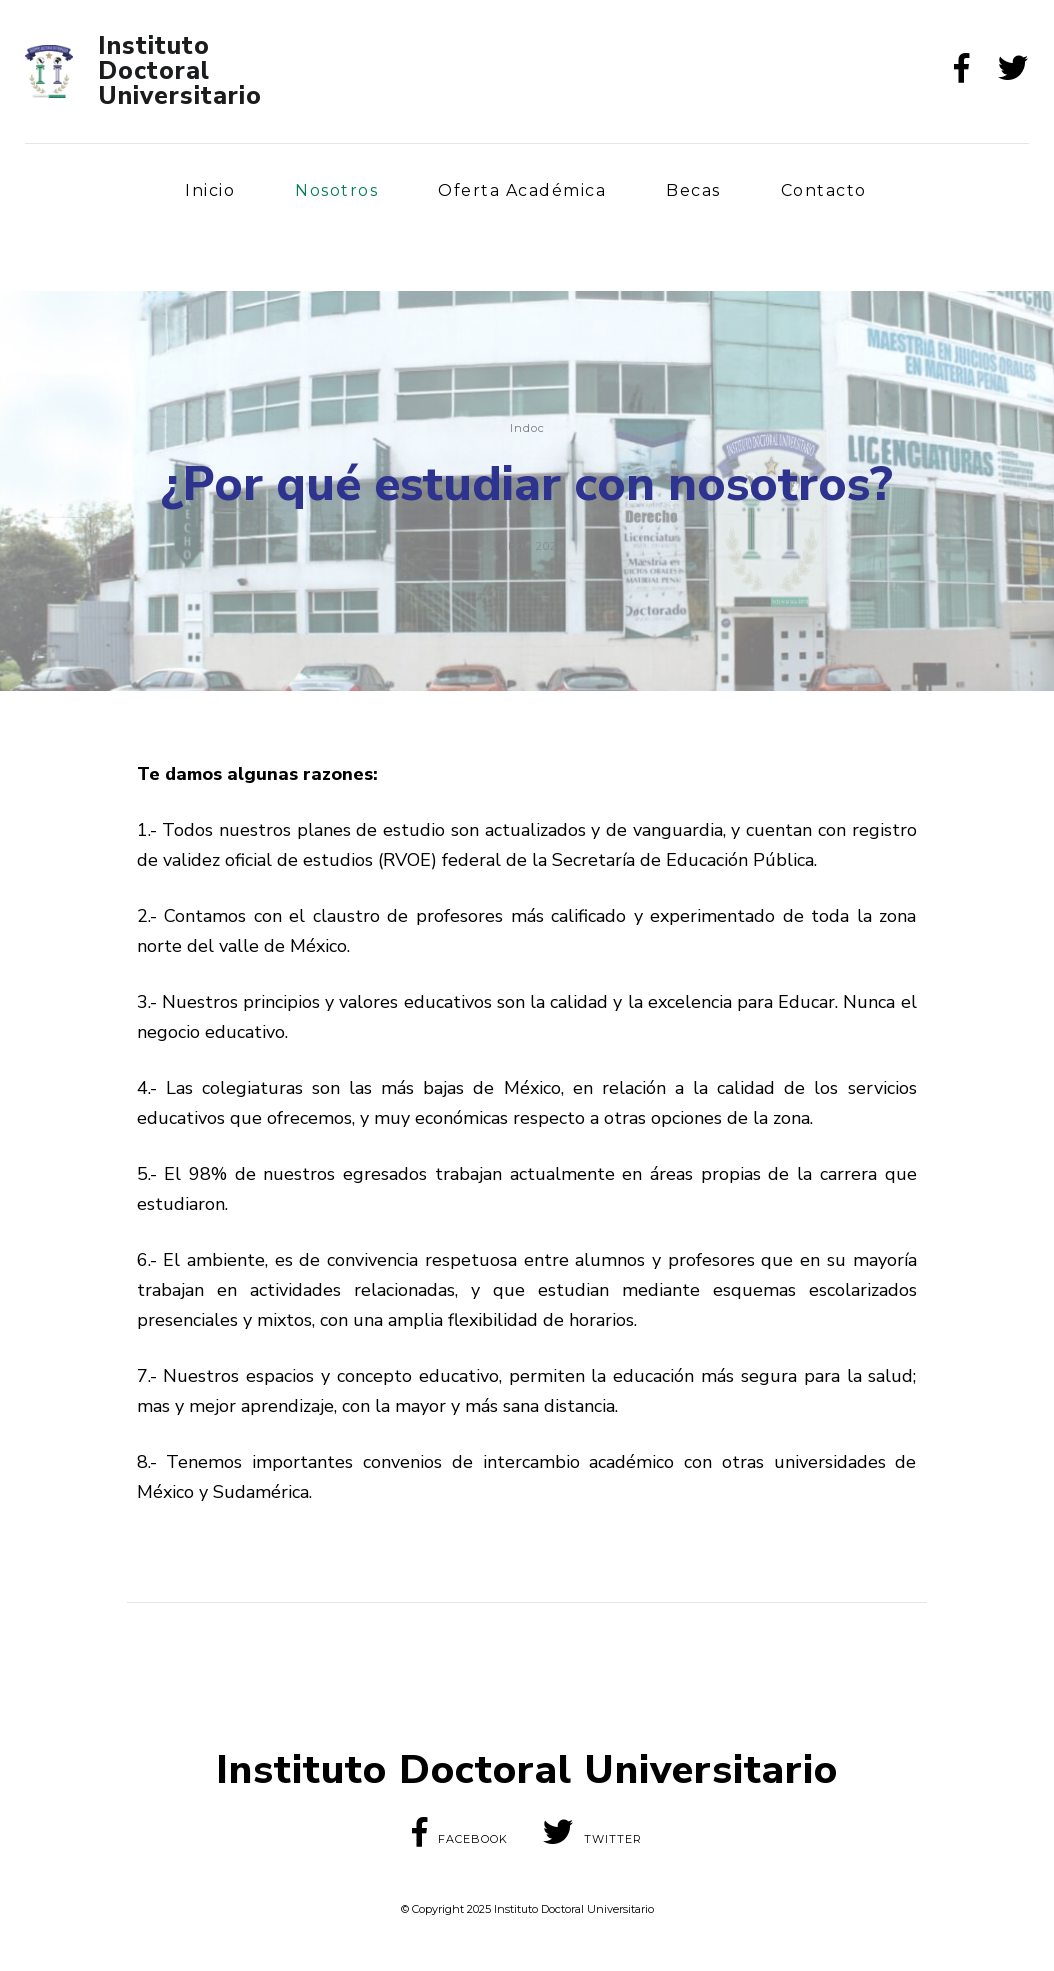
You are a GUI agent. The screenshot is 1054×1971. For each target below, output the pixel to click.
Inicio (210, 190)
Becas (693, 190)
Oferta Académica (522, 190)
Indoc (527, 428)
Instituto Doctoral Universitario (180, 71)
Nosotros (336, 190)
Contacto (824, 190)
